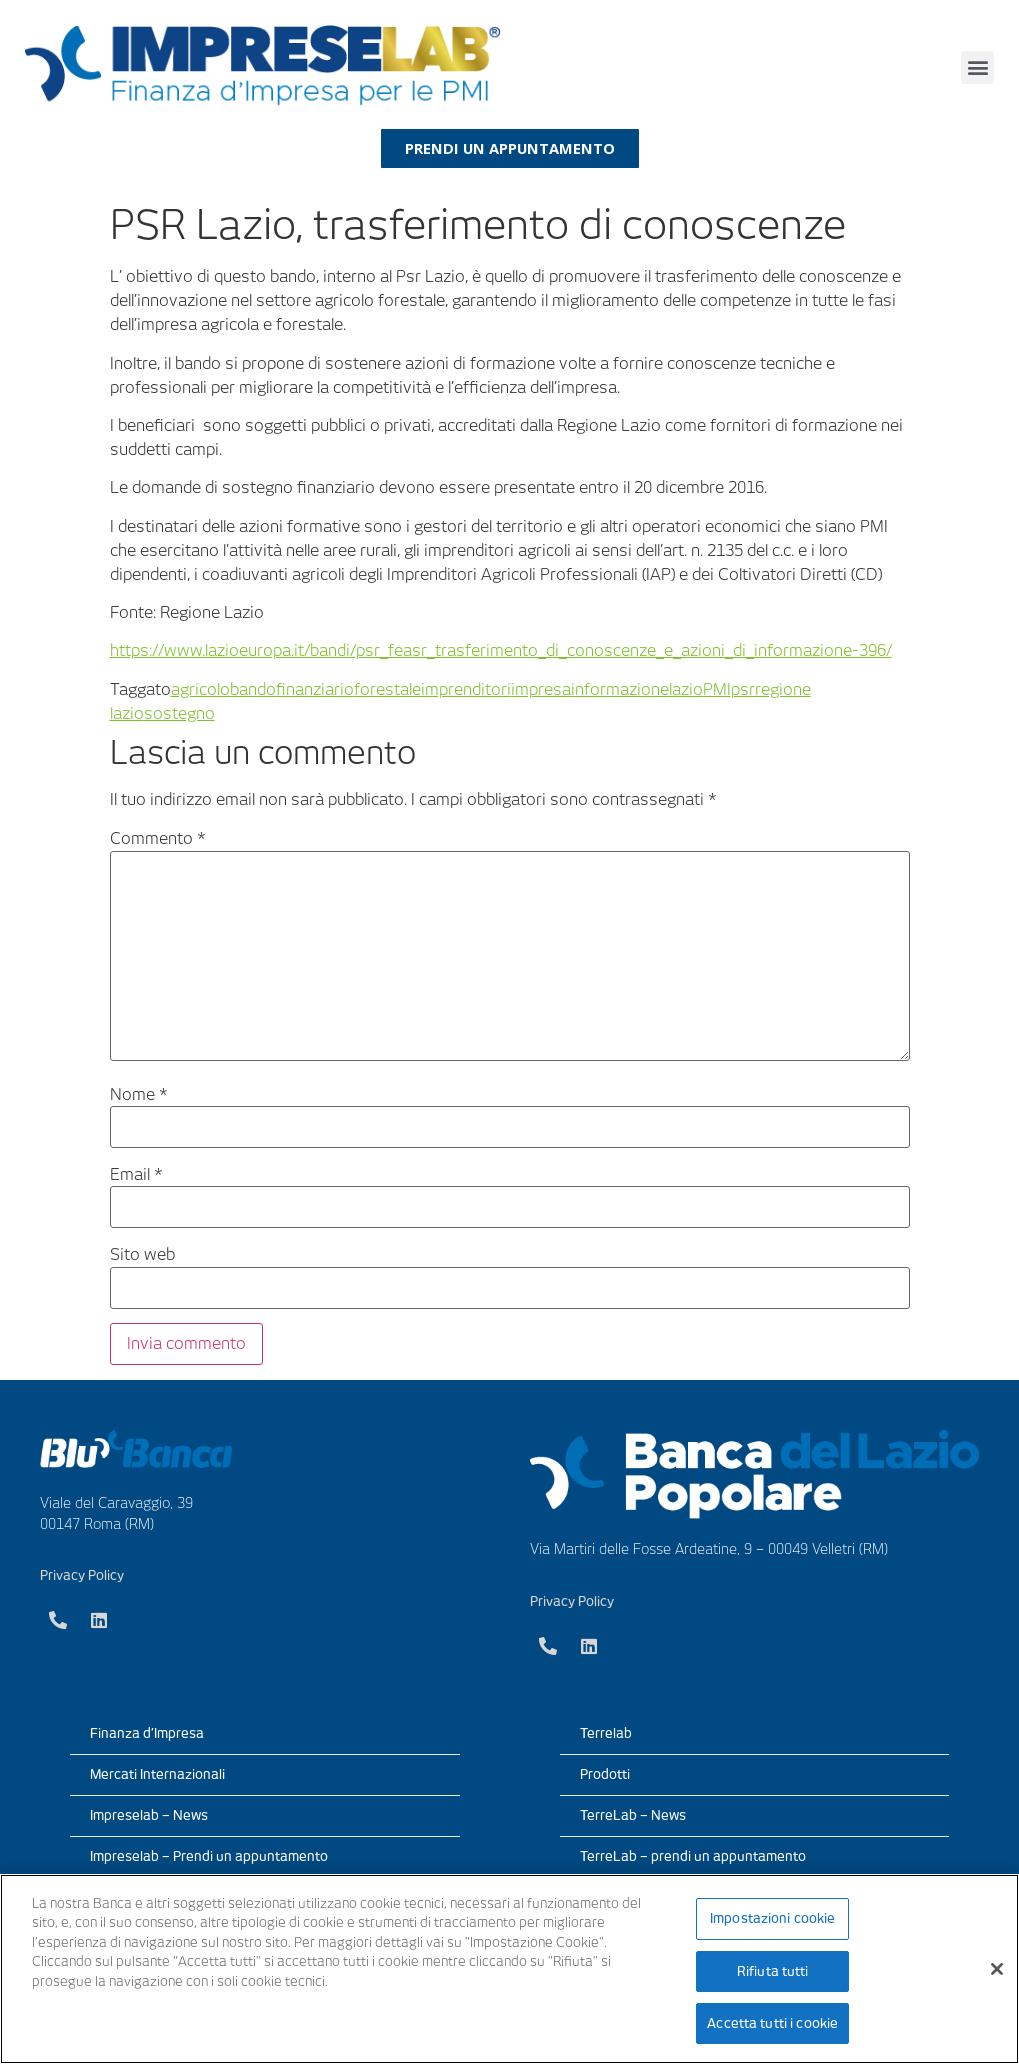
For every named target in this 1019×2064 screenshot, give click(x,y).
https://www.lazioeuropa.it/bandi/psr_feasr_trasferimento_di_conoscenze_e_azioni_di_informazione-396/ (501, 651)
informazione (620, 689)
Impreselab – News (149, 1815)
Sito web (142, 1256)
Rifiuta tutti (773, 1971)
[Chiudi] (997, 1969)
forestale (387, 689)
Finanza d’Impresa (147, 1733)
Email (136, 1175)
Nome (139, 1095)
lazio (686, 689)
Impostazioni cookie (772, 1919)
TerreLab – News (633, 1815)
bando (253, 689)
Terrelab (606, 1733)
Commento (158, 840)
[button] (977, 67)
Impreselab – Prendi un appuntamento (209, 1856)
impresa (541, 689)
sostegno (179, 713)
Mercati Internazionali (157, 1774)
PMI (717, 689)
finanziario (315, 689)
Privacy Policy (82, 1575)
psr (743, 689)
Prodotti (605, 1774)
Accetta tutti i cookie (772, 2022)
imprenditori (466, 689)
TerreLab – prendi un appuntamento (693, 1856)
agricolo (200, 689)
